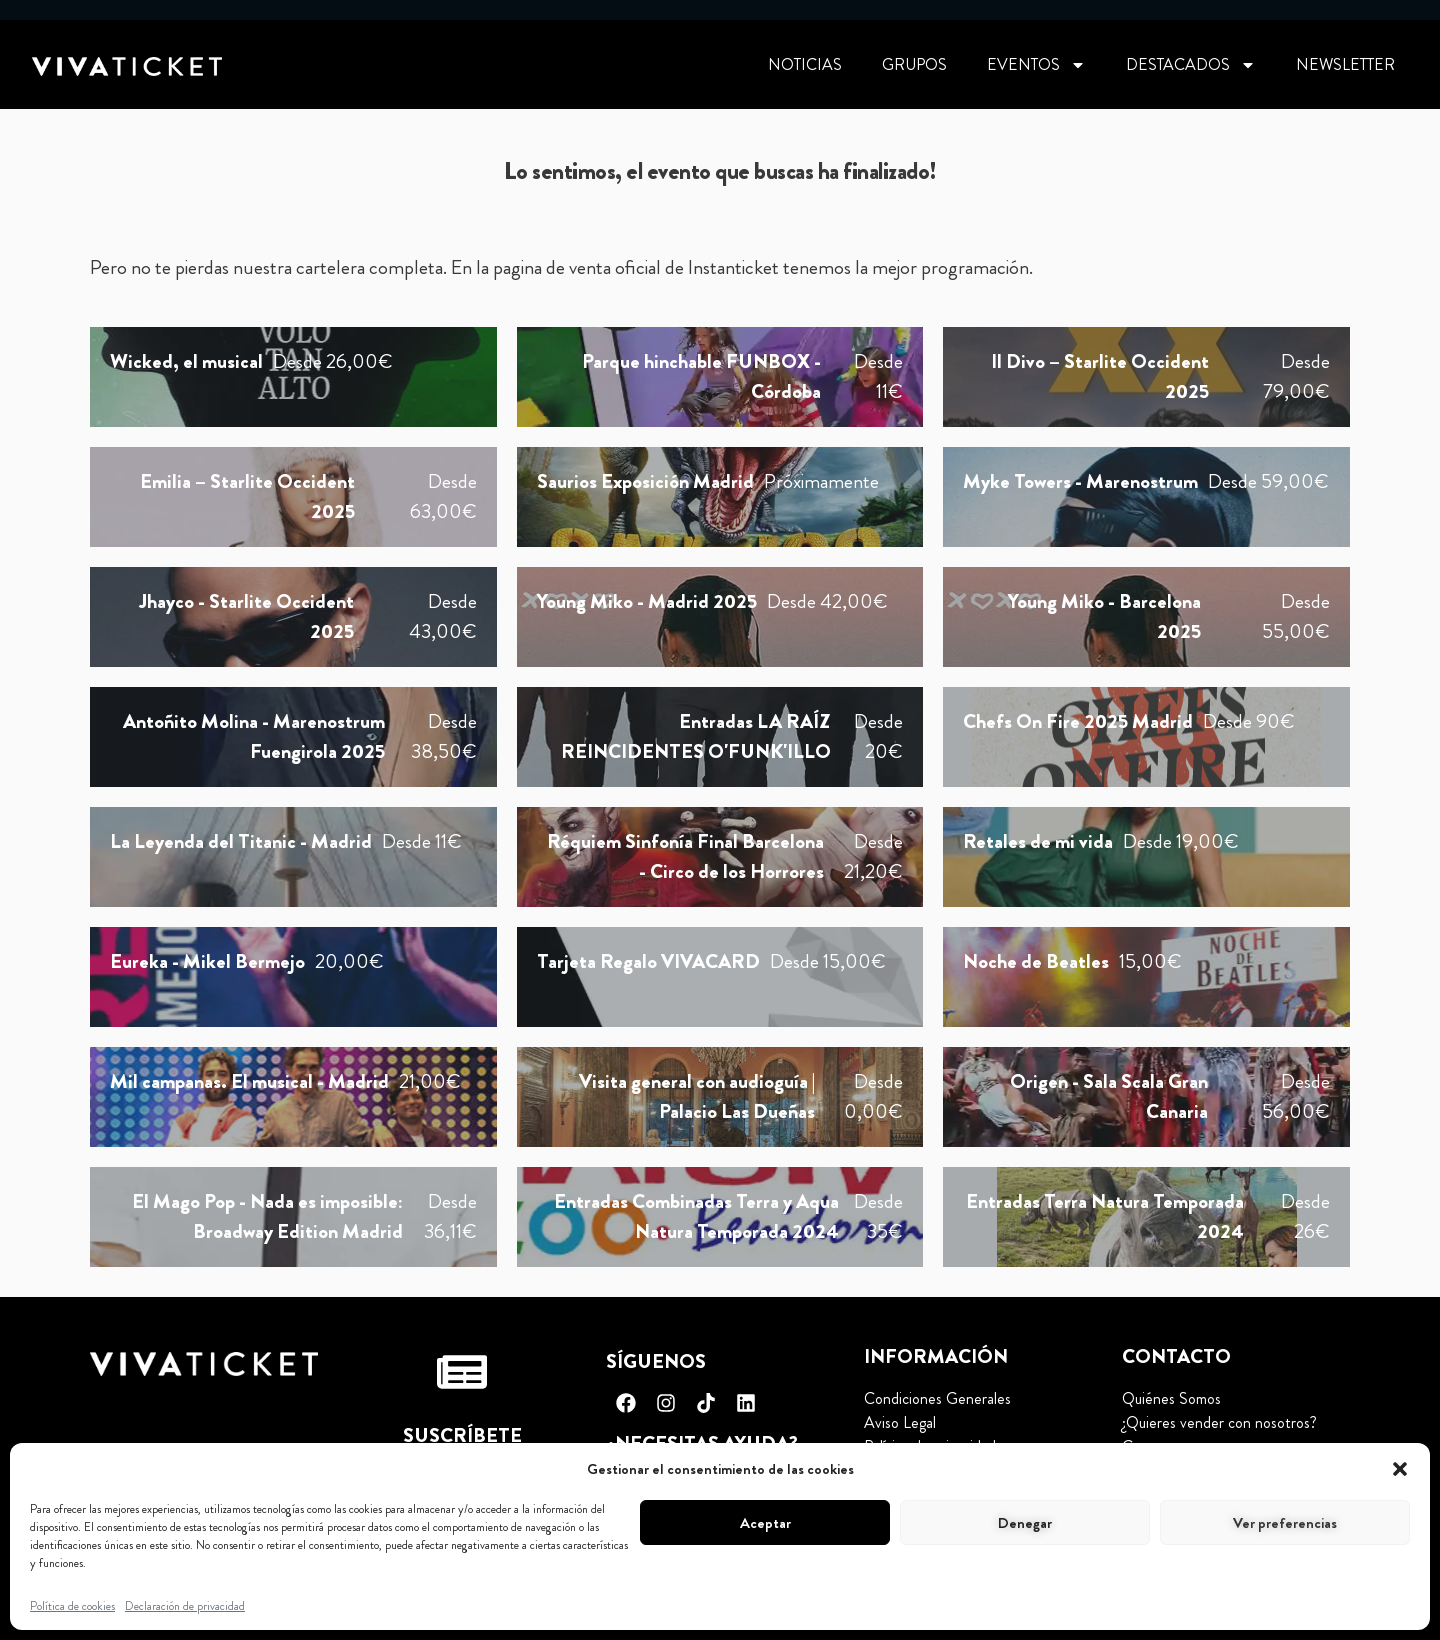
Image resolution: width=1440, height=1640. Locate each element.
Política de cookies (72, 1606)
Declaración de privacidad (185, 1606)
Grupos (914, 64)
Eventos (1036, 65)
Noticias (805, 64)
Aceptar (765, 1523)
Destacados (1191, 65)
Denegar (1025, 1523)
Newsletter (1345, 64)
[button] (1400, 1469)
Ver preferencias (1285, 1523)
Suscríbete (462, 1435)
